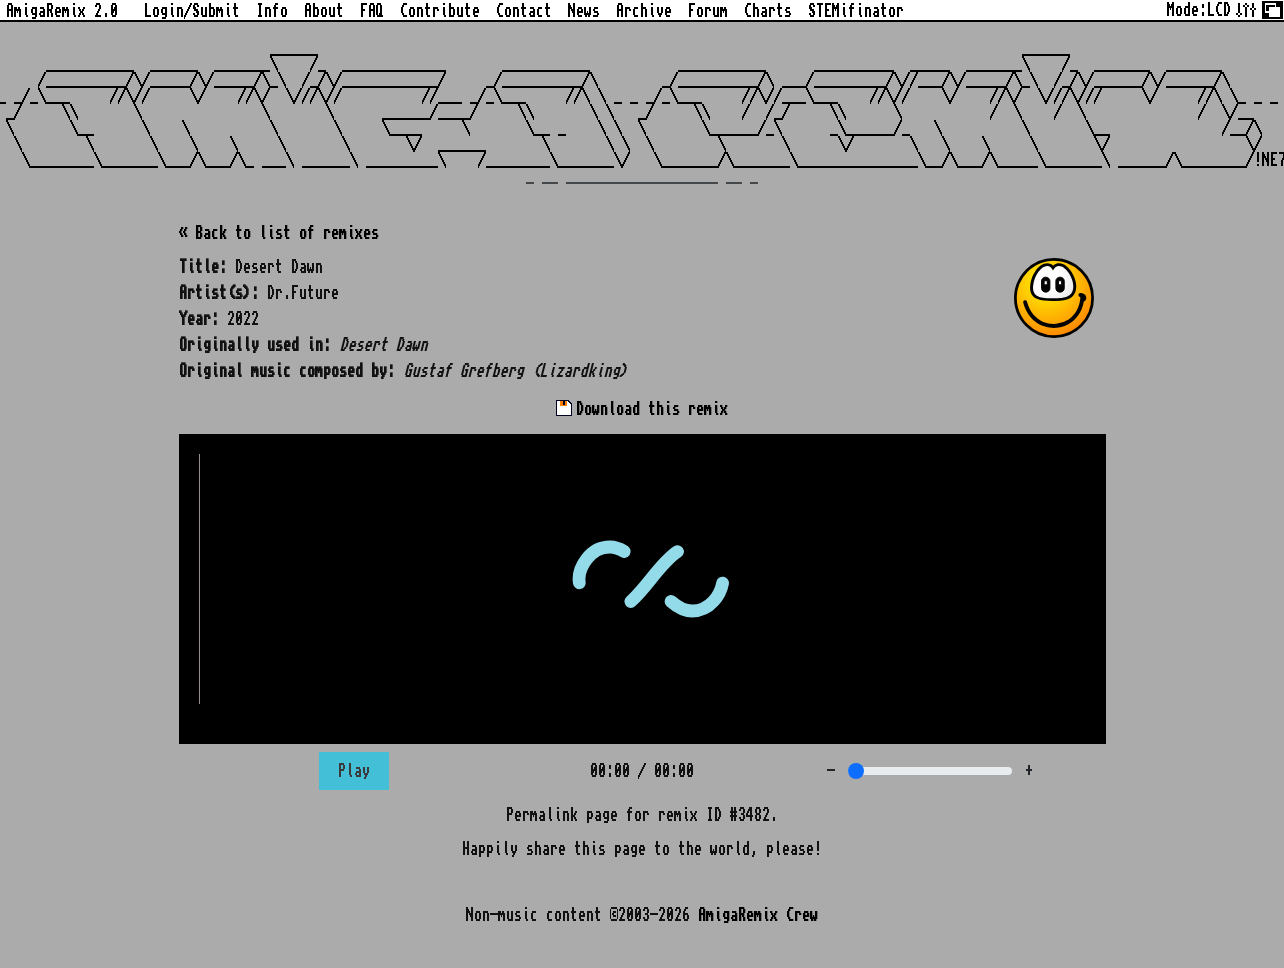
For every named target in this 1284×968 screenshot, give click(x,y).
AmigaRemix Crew (758, 915)
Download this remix (642, 409)
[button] (1054, 298)
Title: (203, 267)
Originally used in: (255, 345)
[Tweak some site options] (1246, 8)
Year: (199, 319)
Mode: (1199, 10)
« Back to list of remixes (279, 233)
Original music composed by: (287, 371)
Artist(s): (219, 293)
